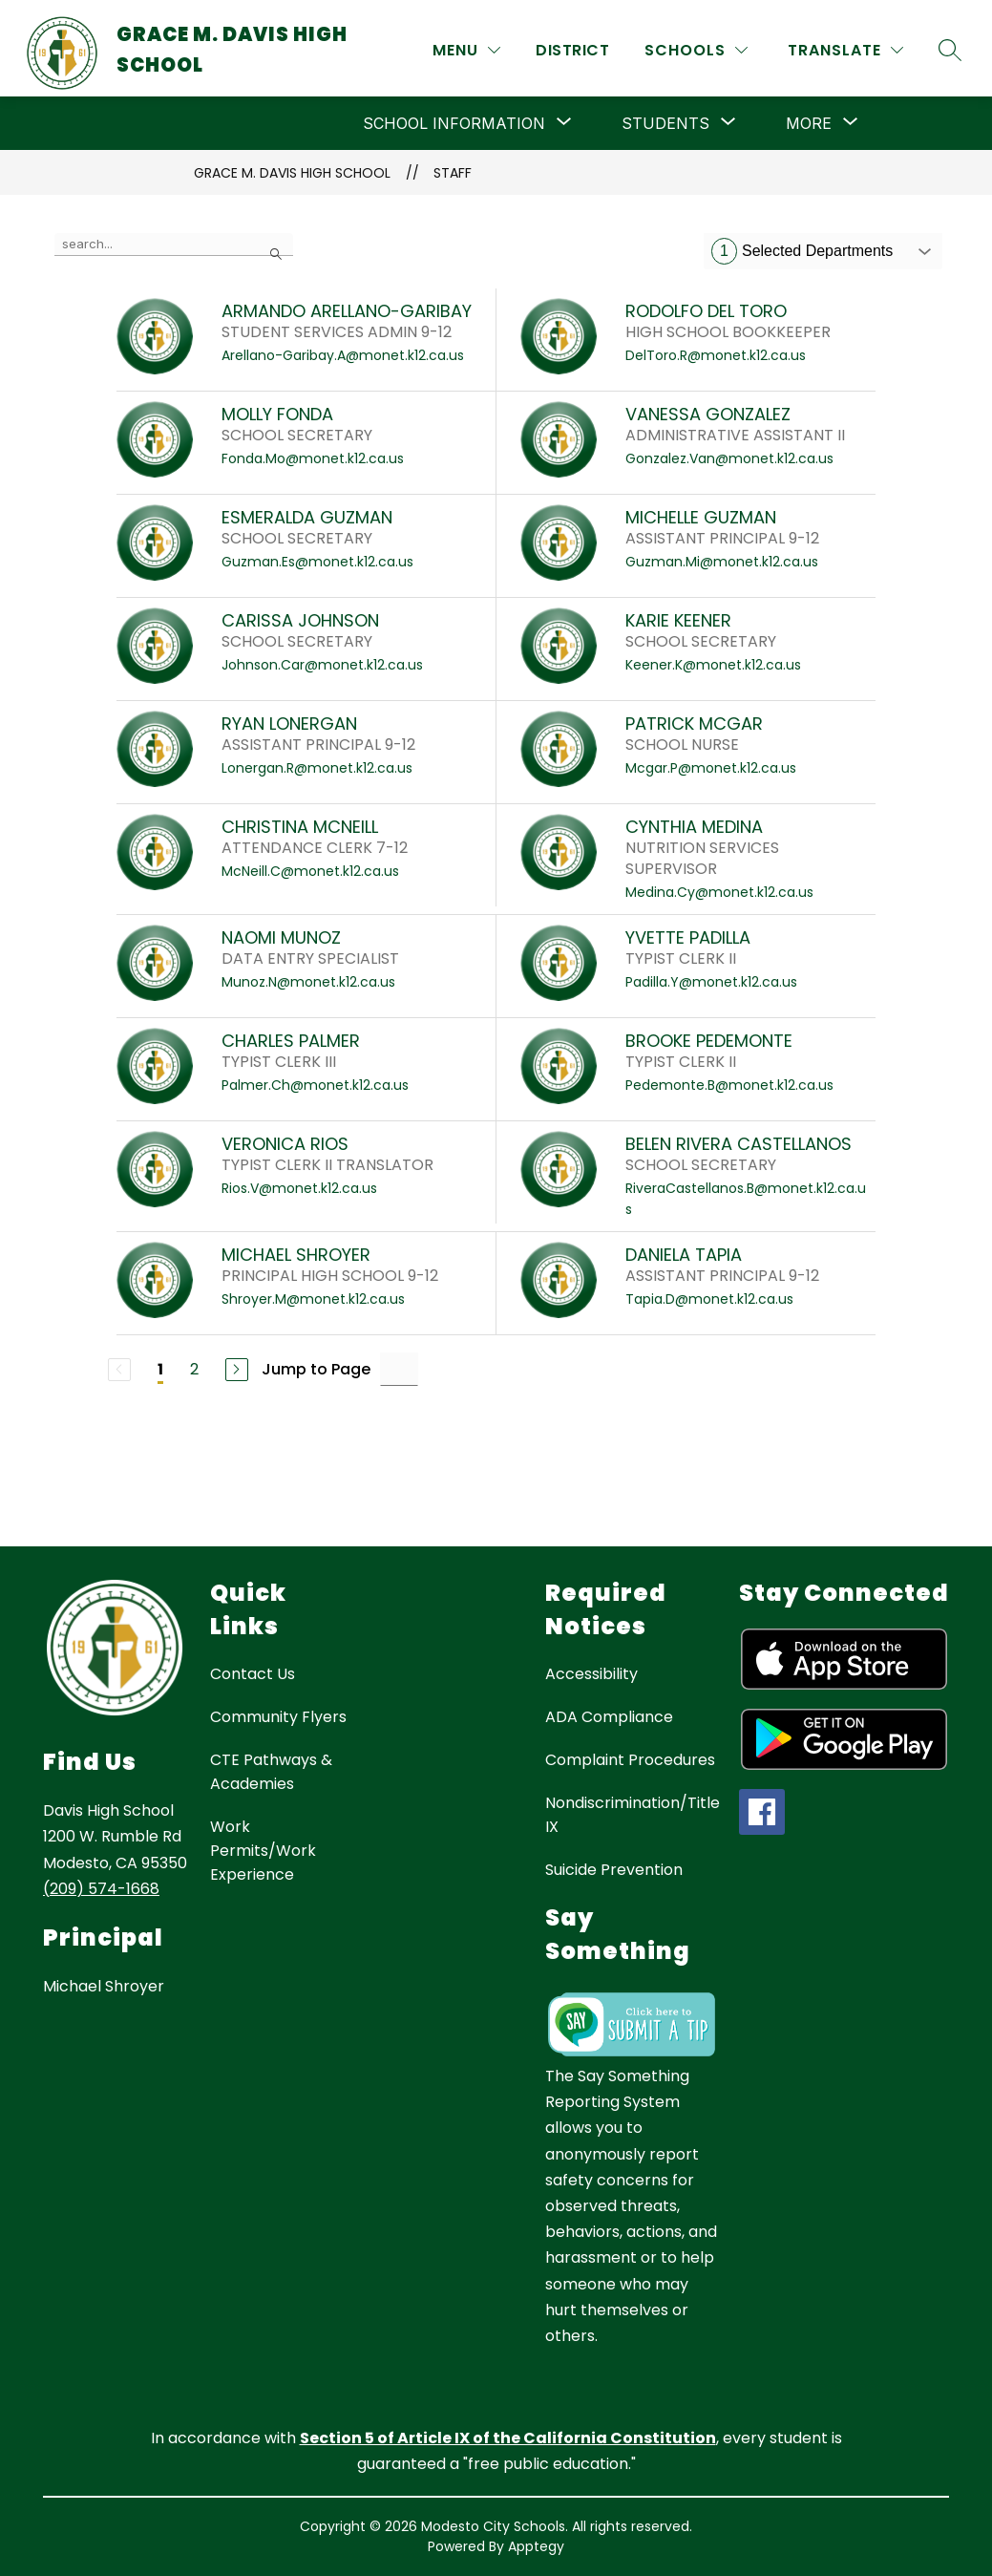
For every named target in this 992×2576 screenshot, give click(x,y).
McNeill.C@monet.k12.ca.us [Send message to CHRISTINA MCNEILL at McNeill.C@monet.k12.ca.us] (310, 871)
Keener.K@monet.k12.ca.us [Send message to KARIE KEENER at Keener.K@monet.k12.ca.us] (713, 664)
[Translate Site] (845, 50)
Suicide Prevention (614, 1870)
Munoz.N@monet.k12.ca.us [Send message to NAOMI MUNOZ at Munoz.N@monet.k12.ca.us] (308, 981)
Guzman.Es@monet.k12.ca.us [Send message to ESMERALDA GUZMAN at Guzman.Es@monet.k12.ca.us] (317, 561)
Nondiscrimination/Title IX (632, 1815)
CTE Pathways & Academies (271, 1772)
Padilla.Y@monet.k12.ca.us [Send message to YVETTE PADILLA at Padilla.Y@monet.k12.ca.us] (711, 981)
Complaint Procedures (630, 1760)
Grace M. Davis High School (292, 172)
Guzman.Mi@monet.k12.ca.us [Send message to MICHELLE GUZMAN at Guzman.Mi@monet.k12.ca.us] (721, 561)
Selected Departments (802, 251)
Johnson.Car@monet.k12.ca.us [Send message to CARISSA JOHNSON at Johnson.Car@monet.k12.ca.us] (322, 664)
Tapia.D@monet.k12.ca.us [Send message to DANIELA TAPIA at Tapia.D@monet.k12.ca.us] (709, 1299)
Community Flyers (278, 1717)
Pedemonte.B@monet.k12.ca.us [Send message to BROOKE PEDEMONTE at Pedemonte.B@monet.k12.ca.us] (729, 1085)
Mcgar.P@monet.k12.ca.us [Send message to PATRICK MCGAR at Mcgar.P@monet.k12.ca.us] (710, 767)
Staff (452, 172)
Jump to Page (316, 1369)
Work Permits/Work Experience (263, 1850)
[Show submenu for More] (809, 123)
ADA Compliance (609, 1717)
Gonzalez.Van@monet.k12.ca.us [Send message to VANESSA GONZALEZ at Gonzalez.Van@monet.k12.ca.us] (729, 458)
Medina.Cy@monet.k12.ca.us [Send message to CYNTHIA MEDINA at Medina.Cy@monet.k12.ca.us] (719, 892)
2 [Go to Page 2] (194, 1369)
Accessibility (591, 1674)
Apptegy (536, 2546)
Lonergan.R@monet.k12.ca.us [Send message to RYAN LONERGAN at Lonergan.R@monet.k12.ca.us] (317, 767)
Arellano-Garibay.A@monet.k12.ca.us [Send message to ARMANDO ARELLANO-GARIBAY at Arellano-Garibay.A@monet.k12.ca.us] (343, 355)
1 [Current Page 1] (160, 1369)
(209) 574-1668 (101, 1889)
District (572, 50)
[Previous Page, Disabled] (119, 1369)
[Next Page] (236, 1369)
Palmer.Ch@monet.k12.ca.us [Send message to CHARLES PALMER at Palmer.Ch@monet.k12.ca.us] (315, 1085)
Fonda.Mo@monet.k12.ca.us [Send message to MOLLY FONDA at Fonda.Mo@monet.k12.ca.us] (313, 458)
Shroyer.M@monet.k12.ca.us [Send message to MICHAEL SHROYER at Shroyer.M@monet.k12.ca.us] (313, 1299)
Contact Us (252, 1674)
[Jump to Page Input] (399, 1369)
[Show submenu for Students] (665, 123)
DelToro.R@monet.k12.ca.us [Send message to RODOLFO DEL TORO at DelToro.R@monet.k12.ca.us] (715, 355)
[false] (173, 244)
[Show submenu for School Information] (454, 123)
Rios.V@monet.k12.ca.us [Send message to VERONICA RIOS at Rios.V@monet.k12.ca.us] (299, 1188)
